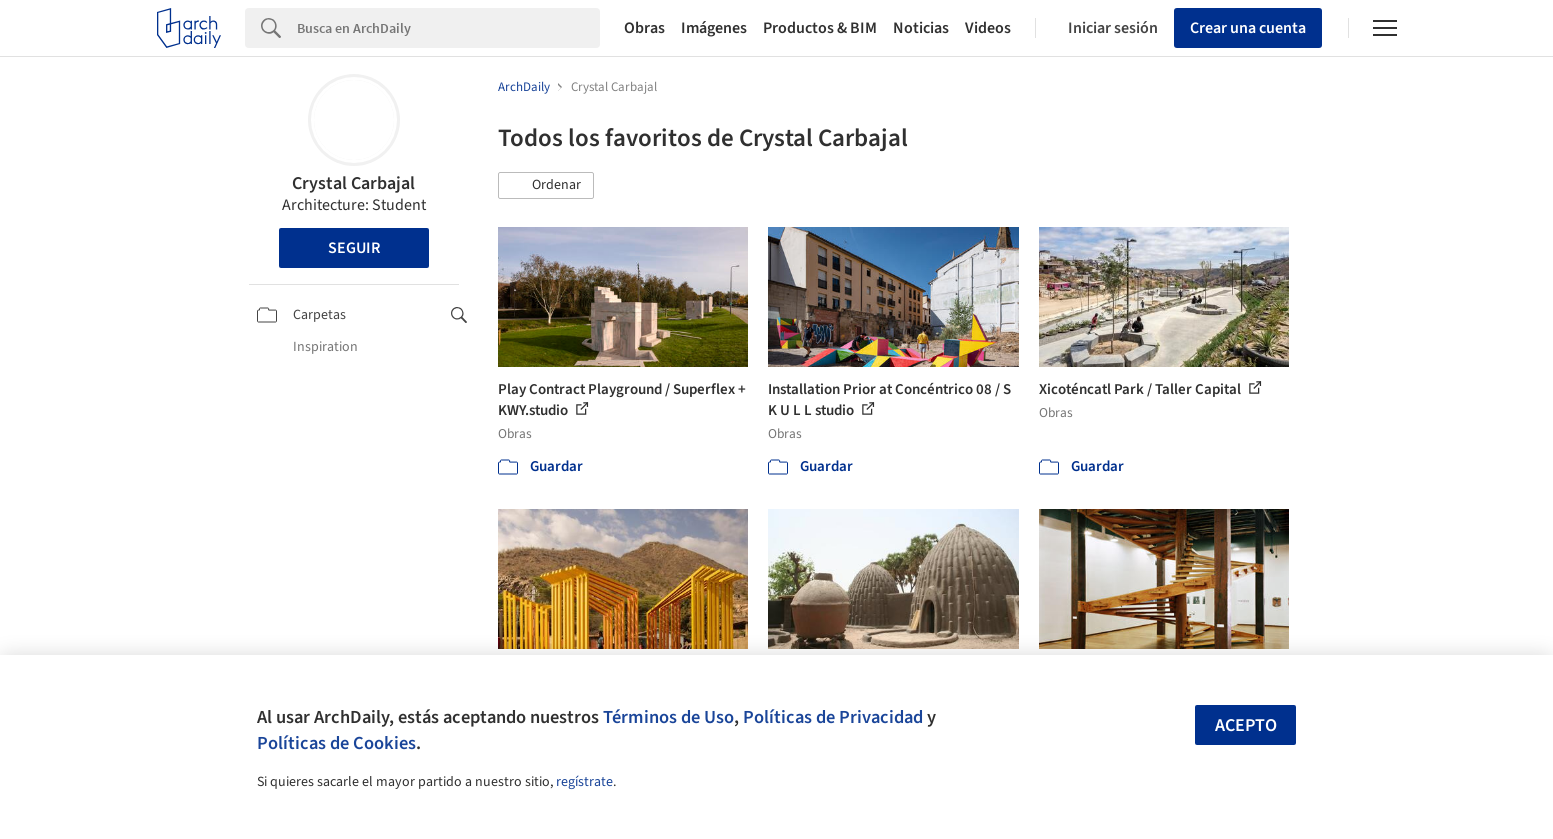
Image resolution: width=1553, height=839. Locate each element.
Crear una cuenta (1248, 28)
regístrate (584, 782)
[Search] (448, 28)
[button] (546, 186)
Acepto (1246, 725)
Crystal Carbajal (353, 183)
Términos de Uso (668, 717)
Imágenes (714, 28)
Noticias (921, 28)
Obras (644, 28)
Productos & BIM (820, 28)
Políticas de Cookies (336, 743)
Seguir (354, 248)
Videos (988, 28)
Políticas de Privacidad (833, 717)
